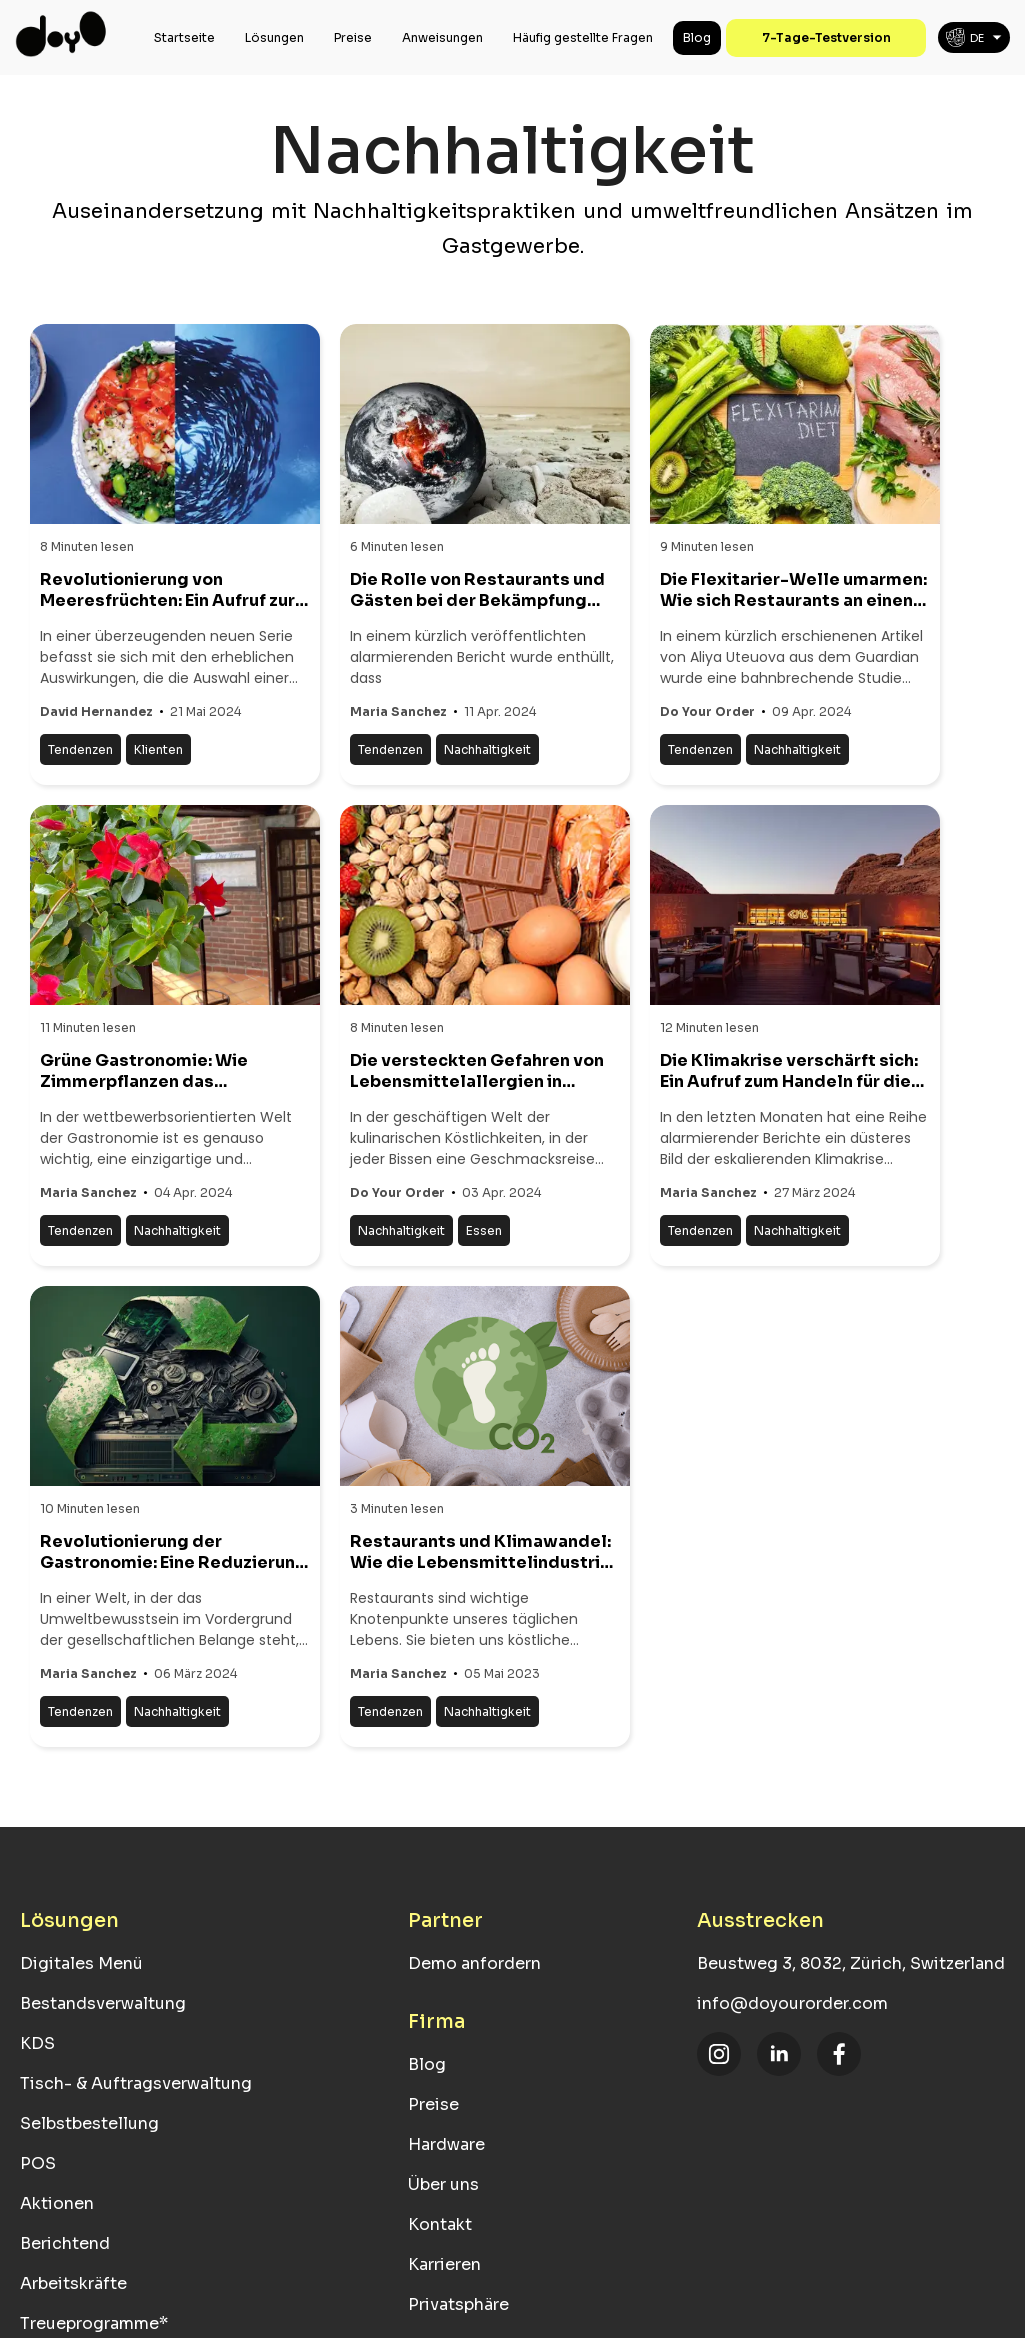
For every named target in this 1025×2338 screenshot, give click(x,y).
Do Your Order (707, 711)
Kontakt (440, 2224)
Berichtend (65, 2243)
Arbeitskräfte (73, 2283)
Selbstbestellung (89, 2123)
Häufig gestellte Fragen (583, 37)
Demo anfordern (474, 1963)
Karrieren (444, 2264)
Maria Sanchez (398, 711)
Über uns (443, 2184)
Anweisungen (442, 37)
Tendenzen (80, 749)
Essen (484, 1230)
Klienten (158, 749)
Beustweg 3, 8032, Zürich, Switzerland (851, 1963)
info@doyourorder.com (792, 2003)
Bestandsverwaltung (103, 2003)
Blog (697, 37)
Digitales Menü (81, 1963)
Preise (353, 37)
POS (38, 2163)
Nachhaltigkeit (487, 749)
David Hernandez (96, 711)
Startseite (184, 37)
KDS (37, 2043)
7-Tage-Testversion (826, 37)
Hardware (446, 2144)
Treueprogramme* (94, 2323)
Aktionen (57, 2203)
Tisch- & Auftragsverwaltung (136, 2083)
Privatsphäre (458, 2304)
